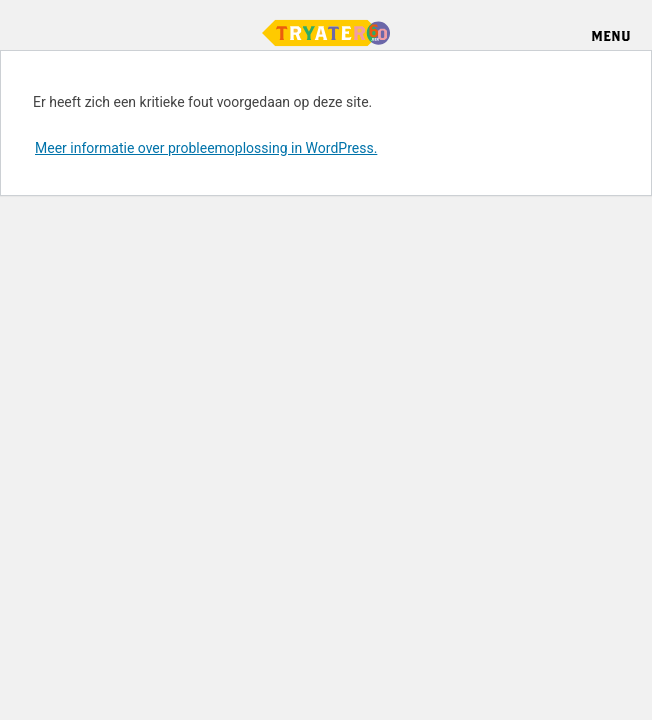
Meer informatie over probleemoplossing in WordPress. (206, 148)
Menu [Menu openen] (611, 35)
